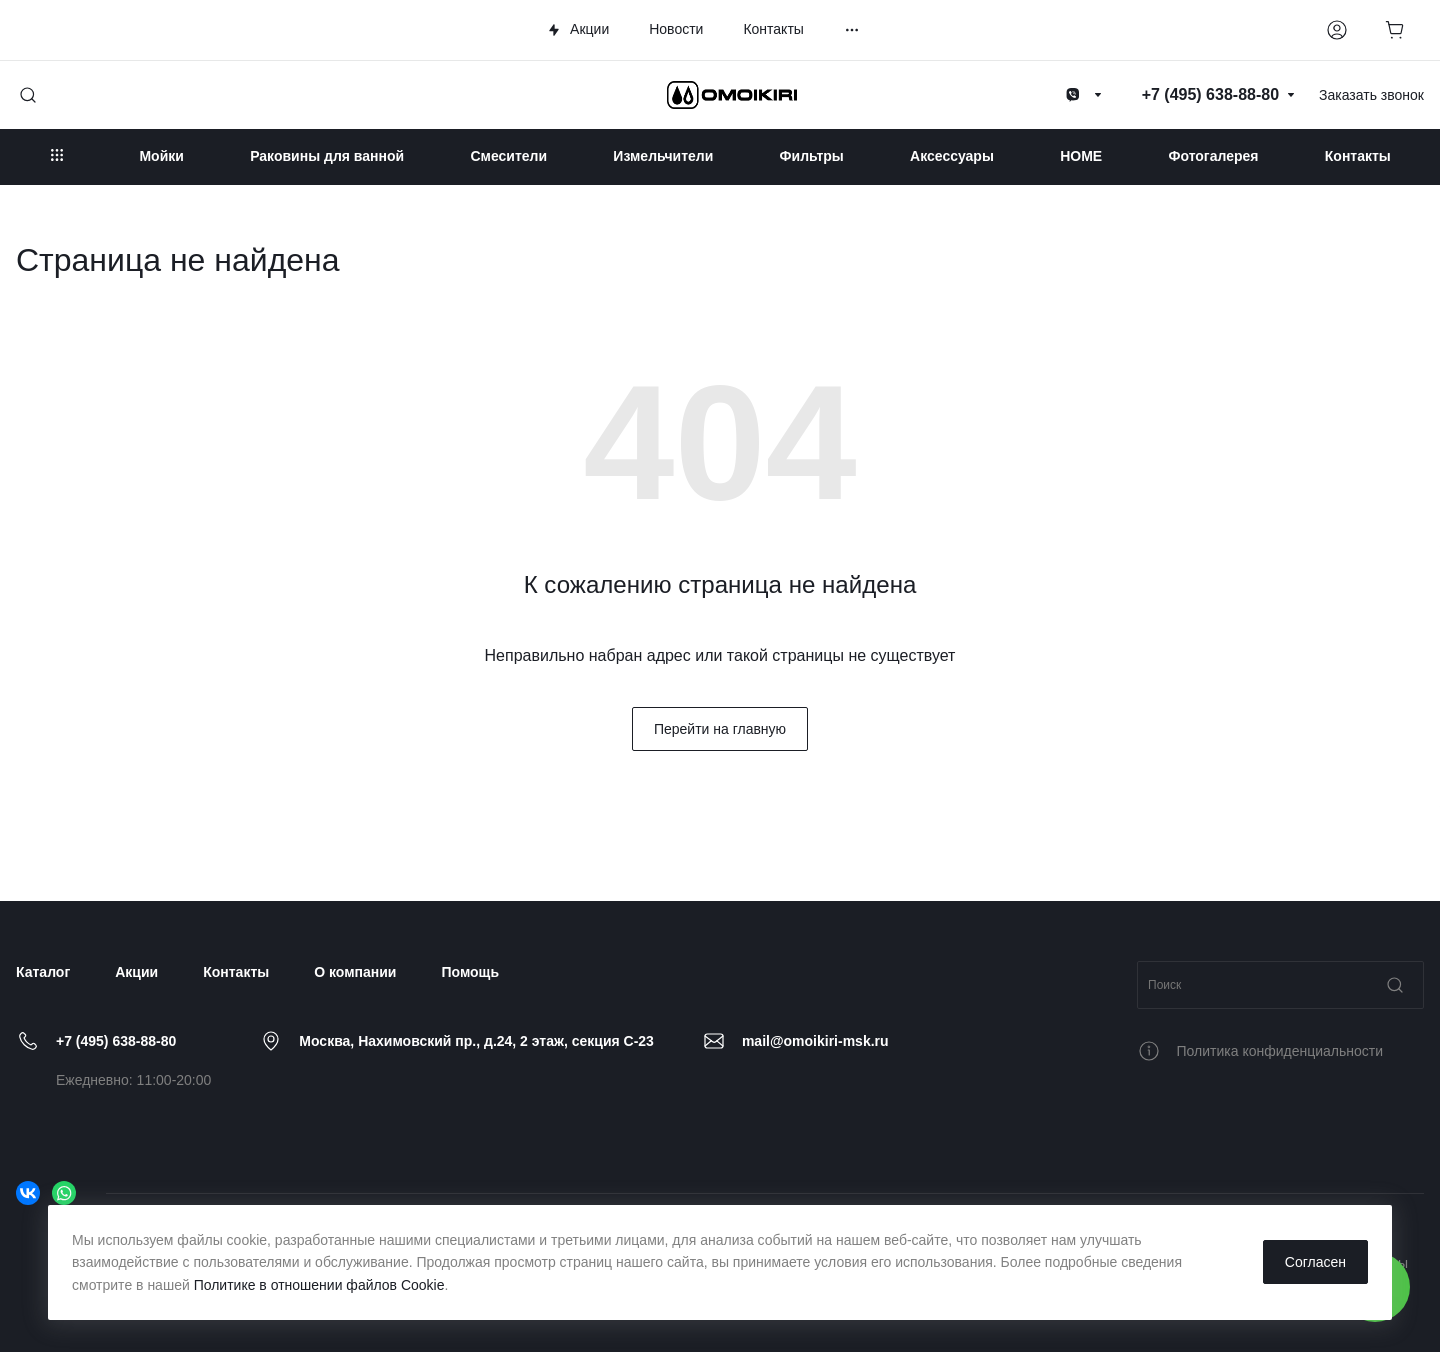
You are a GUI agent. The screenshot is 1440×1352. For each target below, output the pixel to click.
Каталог (43, 972)
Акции (136, 972)
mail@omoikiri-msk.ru (815, 1041)
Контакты (236, 972)
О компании (355, 972)
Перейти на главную (720, 729)
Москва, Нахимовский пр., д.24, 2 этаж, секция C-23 (476, 1041)
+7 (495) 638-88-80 (116, 1041)
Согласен (1315, 1262)
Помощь (470, 972)
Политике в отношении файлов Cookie (319, 1285)
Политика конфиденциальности (1280, 1051)
